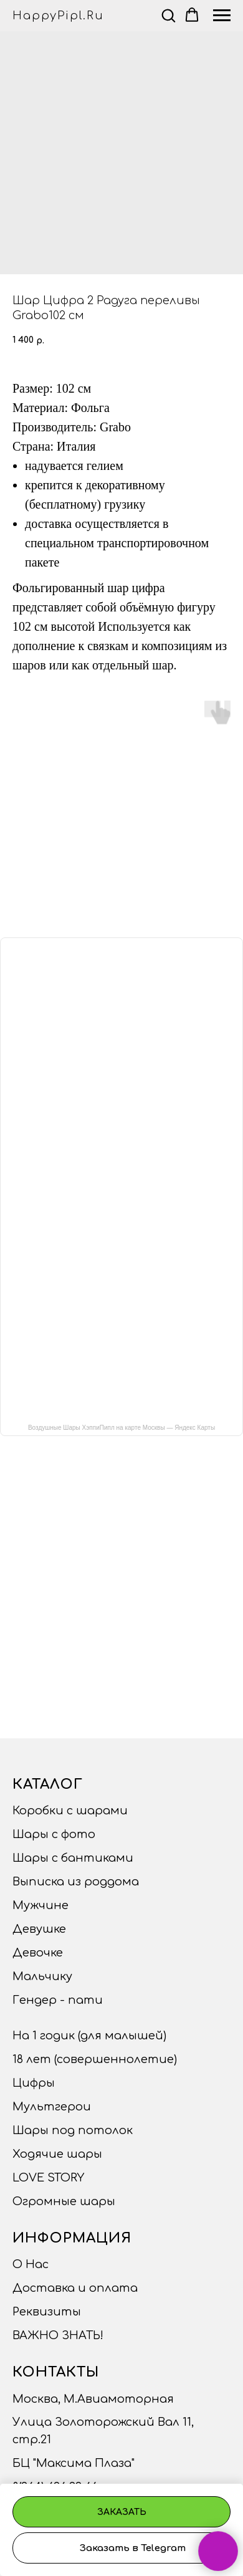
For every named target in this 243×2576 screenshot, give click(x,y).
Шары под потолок (72, 2130)
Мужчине (40, 1905)
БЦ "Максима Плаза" (73, 2463)
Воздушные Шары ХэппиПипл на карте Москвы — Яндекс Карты (121, 1427)
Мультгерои (51, 2106)
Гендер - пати (57, 2000)
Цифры (33, 2083)
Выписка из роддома (75, 1881)
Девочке (37, 1952)
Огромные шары (63, 2201)
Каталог (47, 1784)
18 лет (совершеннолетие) (94, 2059)
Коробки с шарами (70, 1810)
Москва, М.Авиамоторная (93, 2399)
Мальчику (42, 1976)
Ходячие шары (57, 2154)
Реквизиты (46, 2311)
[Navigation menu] (222, 15)
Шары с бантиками (72, 1858)
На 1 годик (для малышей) (89, 2035)
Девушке (39, 1929)
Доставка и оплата (75, 2288)
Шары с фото (53, 1834)
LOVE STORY (48, 2177)
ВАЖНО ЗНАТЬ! (57, 2335)
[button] (168, 14)
